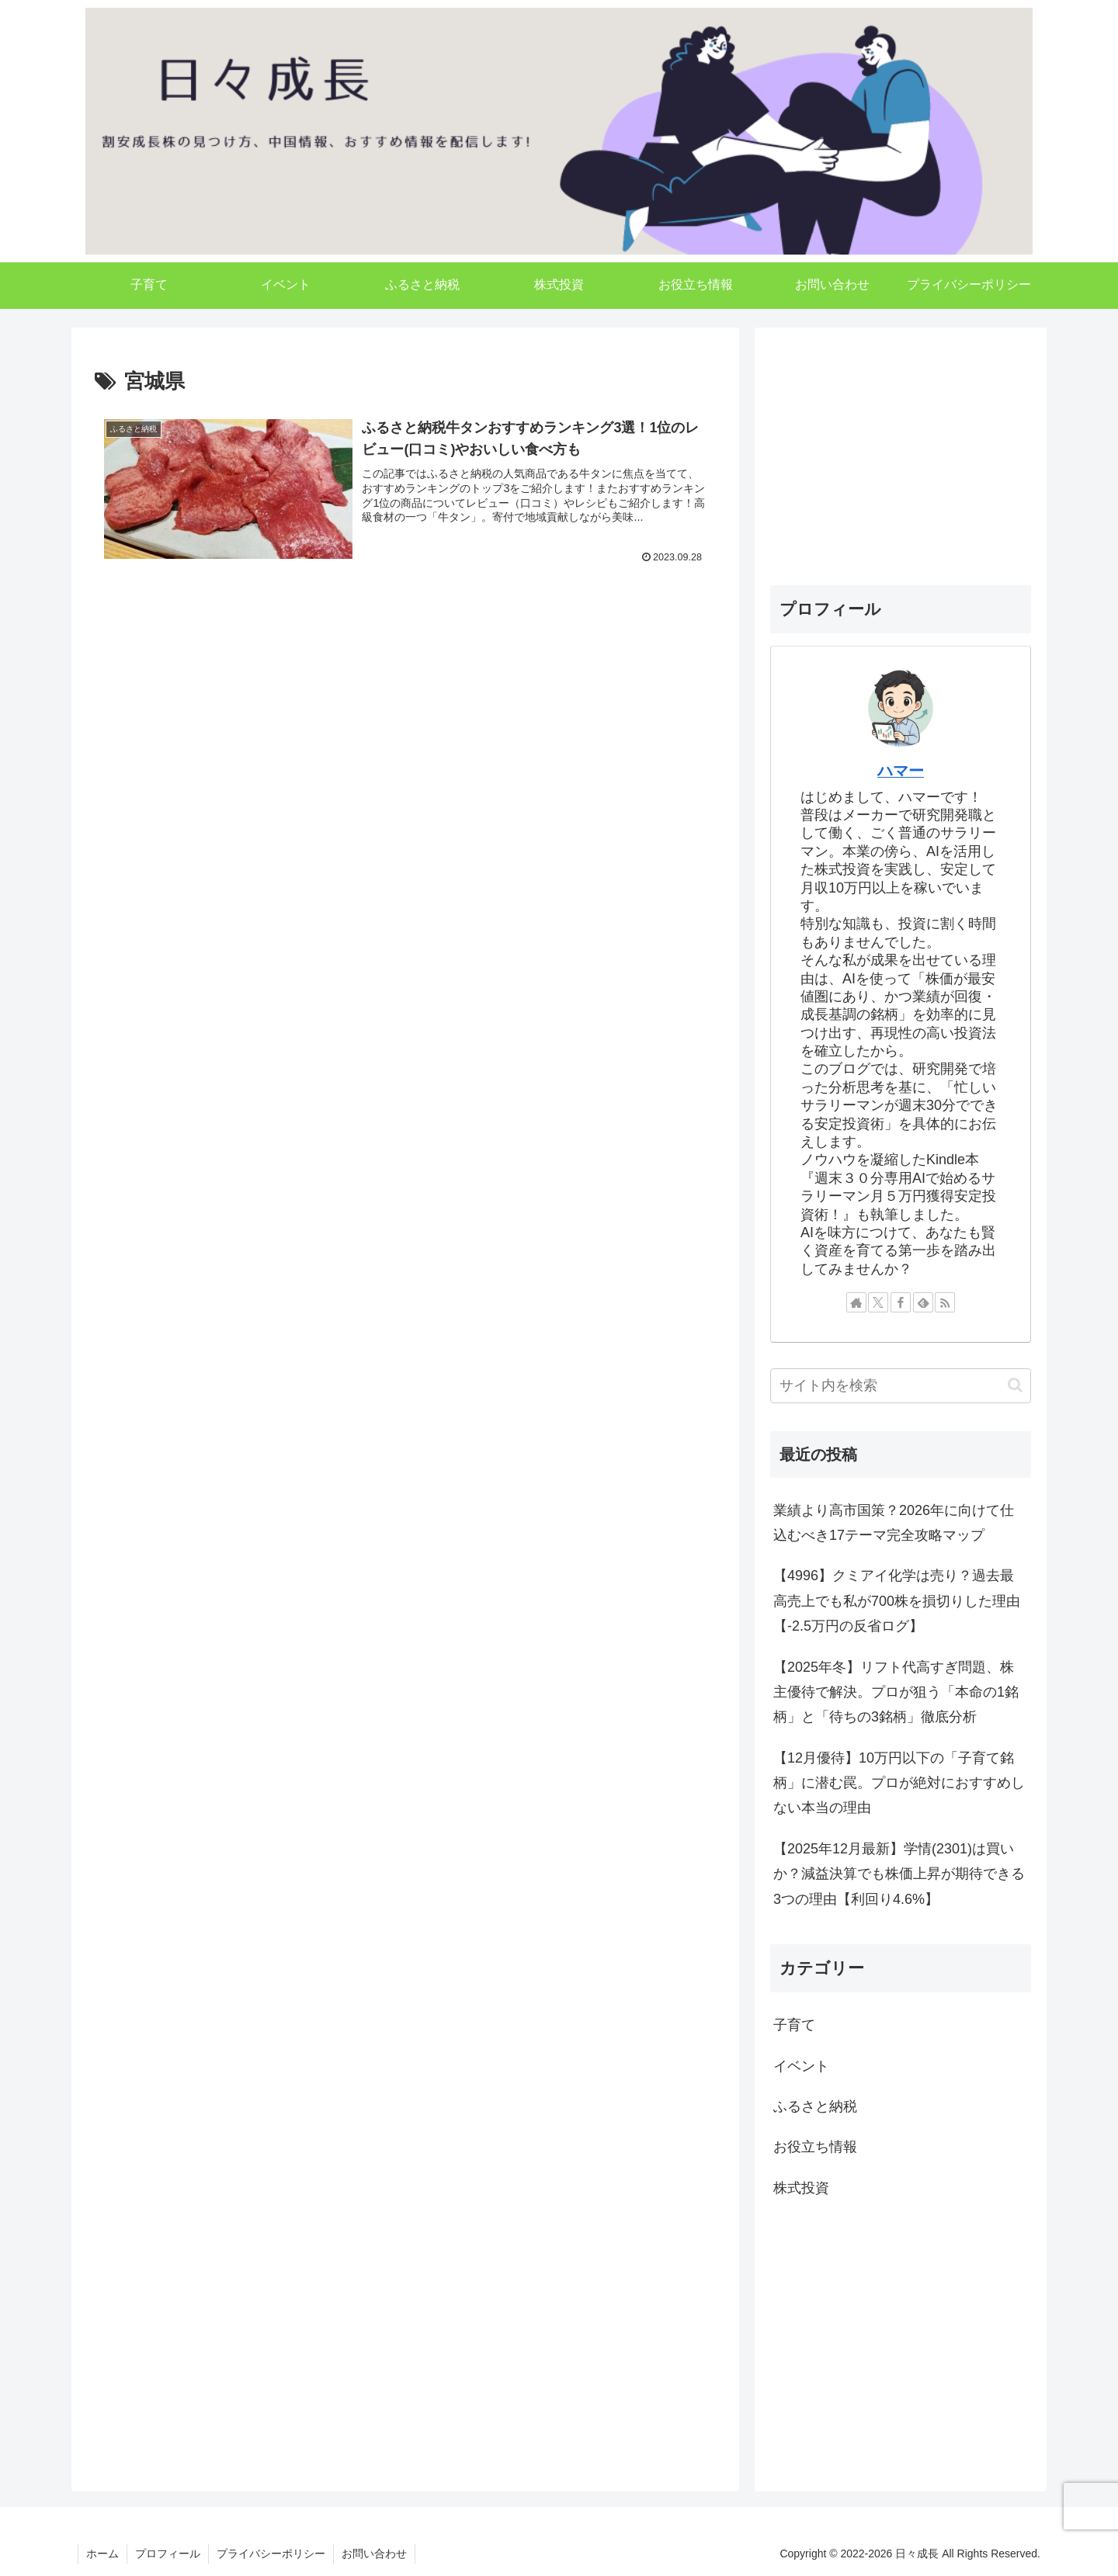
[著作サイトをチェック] (856, 1302)
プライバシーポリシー (271, 2553)
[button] (1015, 1385)
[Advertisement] (405, 724)
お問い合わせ (374, 2553)
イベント (801, 2066)
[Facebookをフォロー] (901, 1302)
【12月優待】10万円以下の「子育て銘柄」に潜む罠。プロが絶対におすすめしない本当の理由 (899, 1783)
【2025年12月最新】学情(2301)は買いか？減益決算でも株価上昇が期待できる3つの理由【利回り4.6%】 (899, 1874)
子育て (794, 2025)
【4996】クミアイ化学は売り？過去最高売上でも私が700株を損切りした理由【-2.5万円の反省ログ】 (896, 1601)
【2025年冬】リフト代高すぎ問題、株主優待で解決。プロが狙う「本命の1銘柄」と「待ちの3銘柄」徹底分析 (896, 1692)
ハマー (900, 770)
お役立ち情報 (815, 2147)
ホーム (102, 2553)
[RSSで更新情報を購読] (945, 1302)
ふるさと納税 (815, 2106)
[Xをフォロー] (878, 1302)
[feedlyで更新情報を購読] (923, 1302)
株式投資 (801, 2188)
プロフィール (167, 2553)
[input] (900, 1385)
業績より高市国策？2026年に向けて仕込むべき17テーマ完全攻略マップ (893, 1523)
